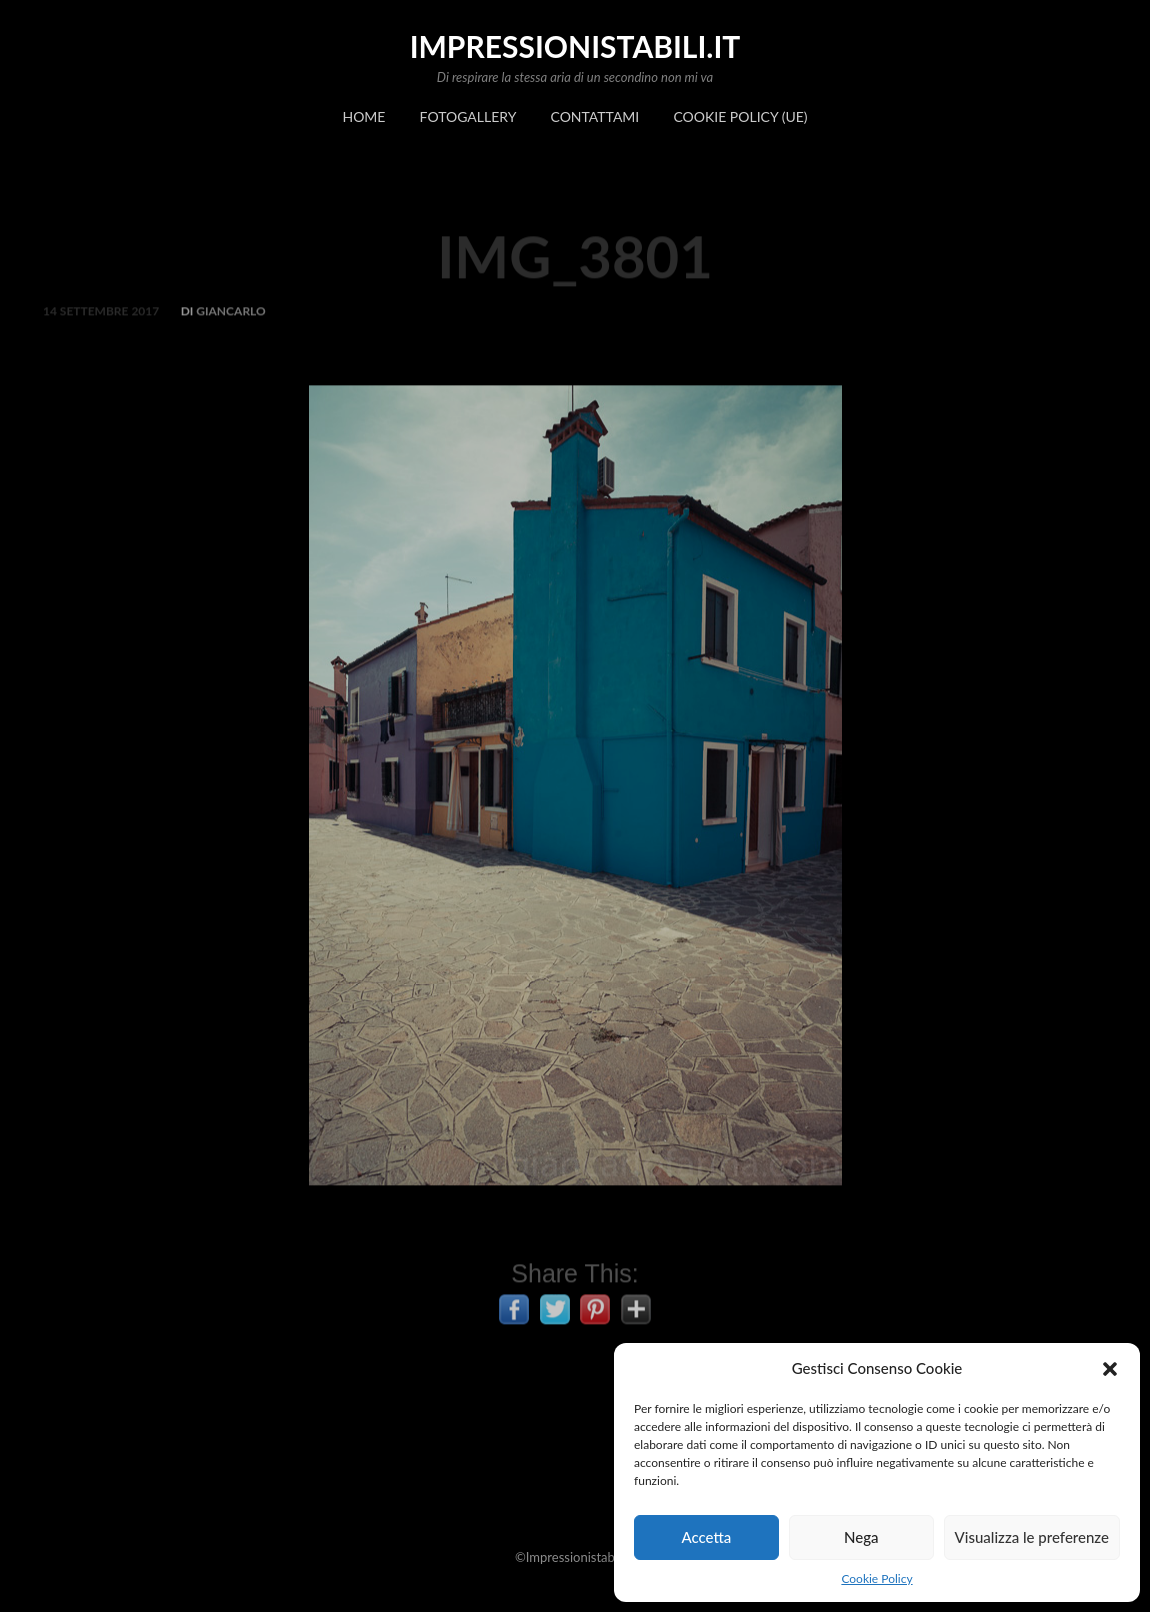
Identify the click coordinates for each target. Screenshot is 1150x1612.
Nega (861, 1537)
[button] (1110, 1369)
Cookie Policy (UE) (740, 116)
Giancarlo (230, 320)
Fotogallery (468, 116)
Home (363, 116)
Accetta (706, 1537)
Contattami (595, 116)
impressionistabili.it (575, 46)
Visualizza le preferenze (1032, 1537)
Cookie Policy (876, 1578)
